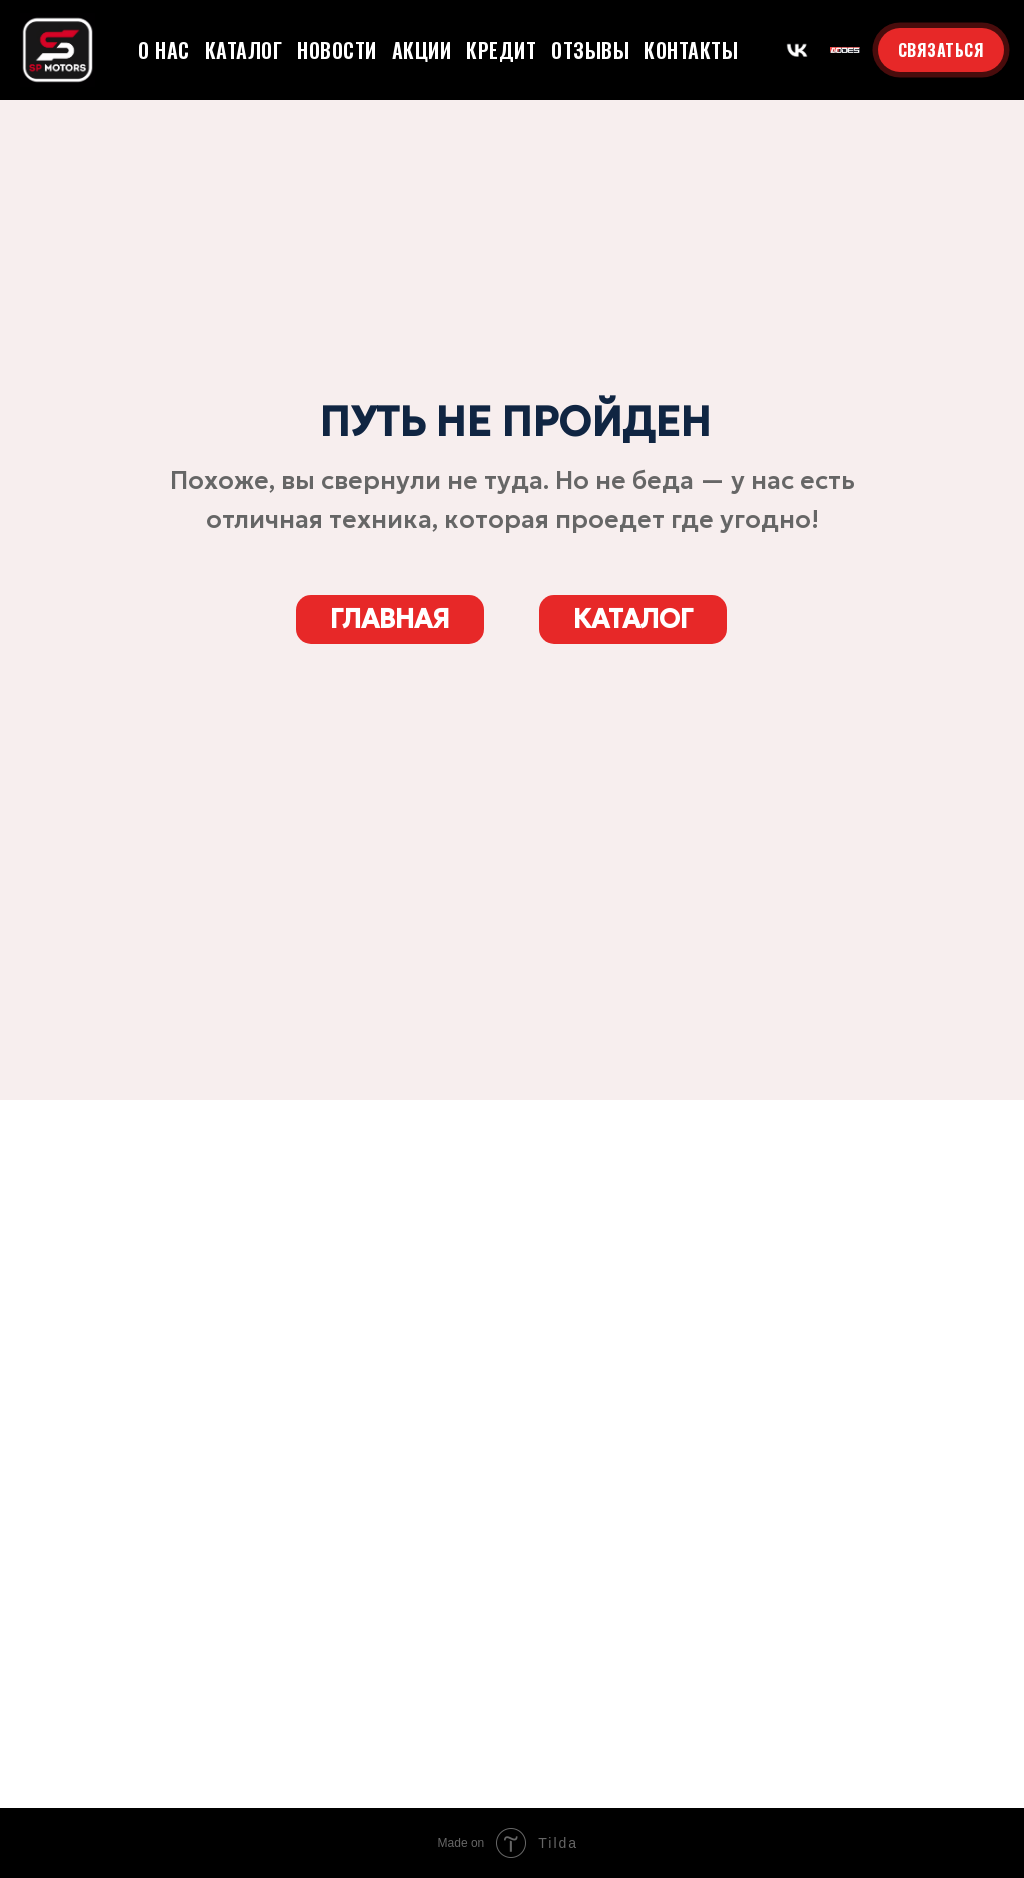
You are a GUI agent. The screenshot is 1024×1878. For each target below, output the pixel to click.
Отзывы (590, 50)
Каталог (244, 50)
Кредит (501, 50)
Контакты (691, 50)
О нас (164, 50)
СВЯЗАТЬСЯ (941, 50)
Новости (337, 50)
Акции (422, 50)
